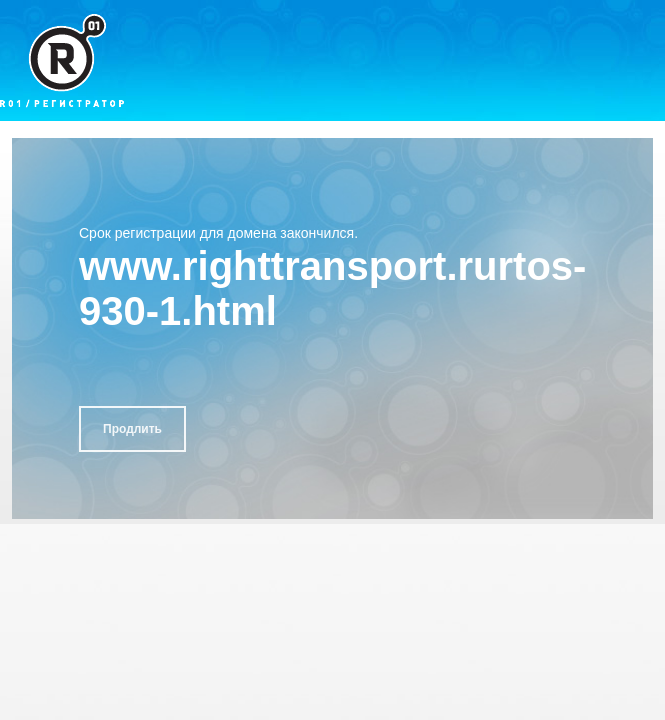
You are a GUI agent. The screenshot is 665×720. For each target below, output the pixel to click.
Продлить (132, 429)
